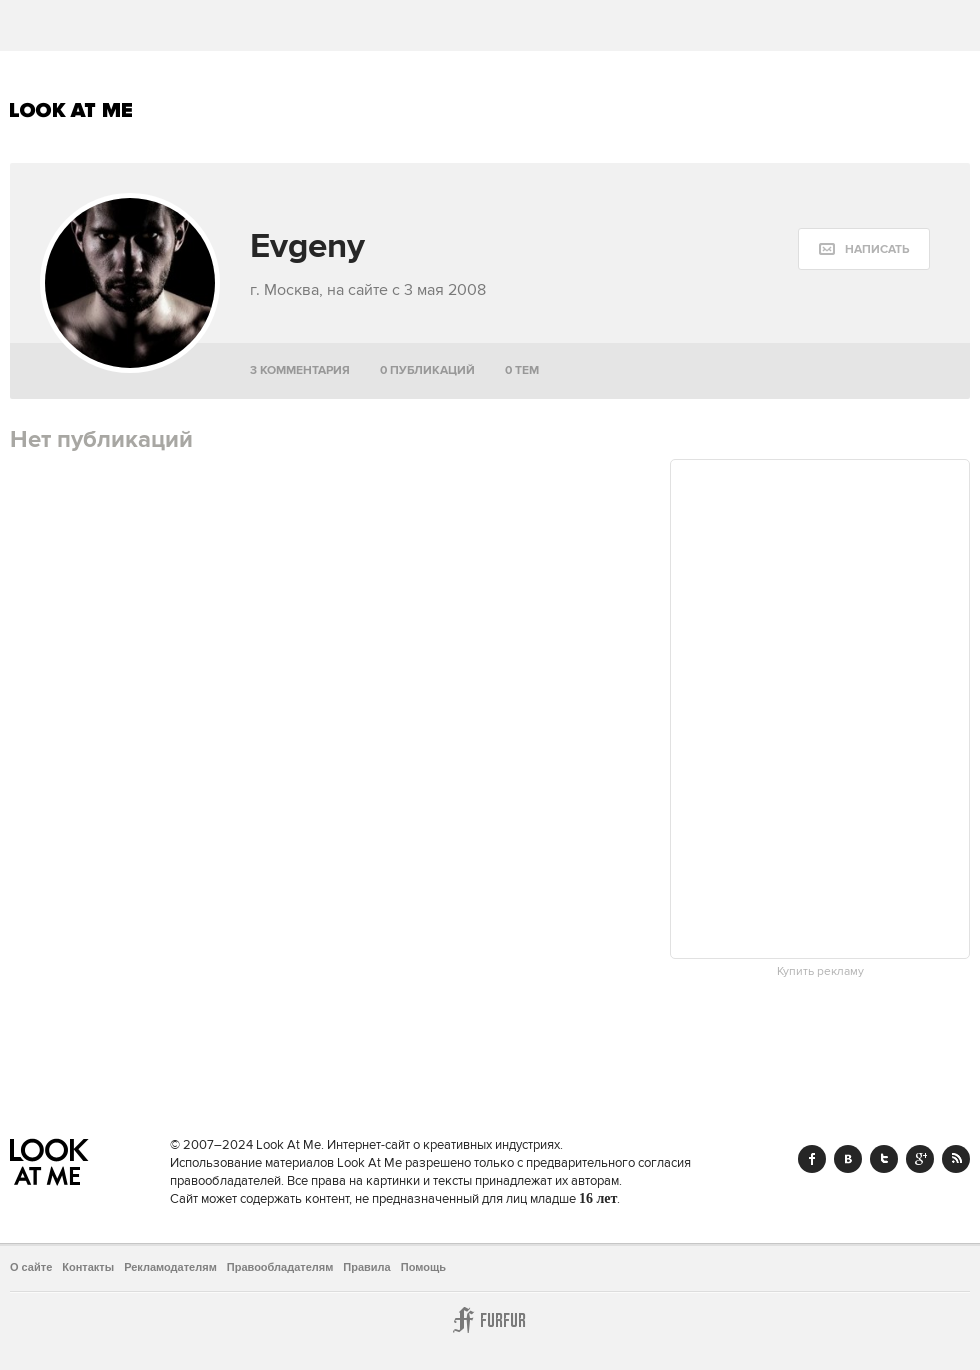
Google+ (920, 1159)
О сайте (31, 1267)
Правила (366, 1267)
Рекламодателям (170, 1267)
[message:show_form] (864, 249)
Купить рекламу (820, 972)
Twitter (884, 1159)
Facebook (812, 1159)
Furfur (490, 1320)
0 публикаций (427, 370)
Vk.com (848, 1159)
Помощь (423, 1267)
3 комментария (300, 370)
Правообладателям (280, 1267)
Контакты (88, 1267)
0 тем (522, 370)
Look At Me (71, 110)
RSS (956, 1159)
